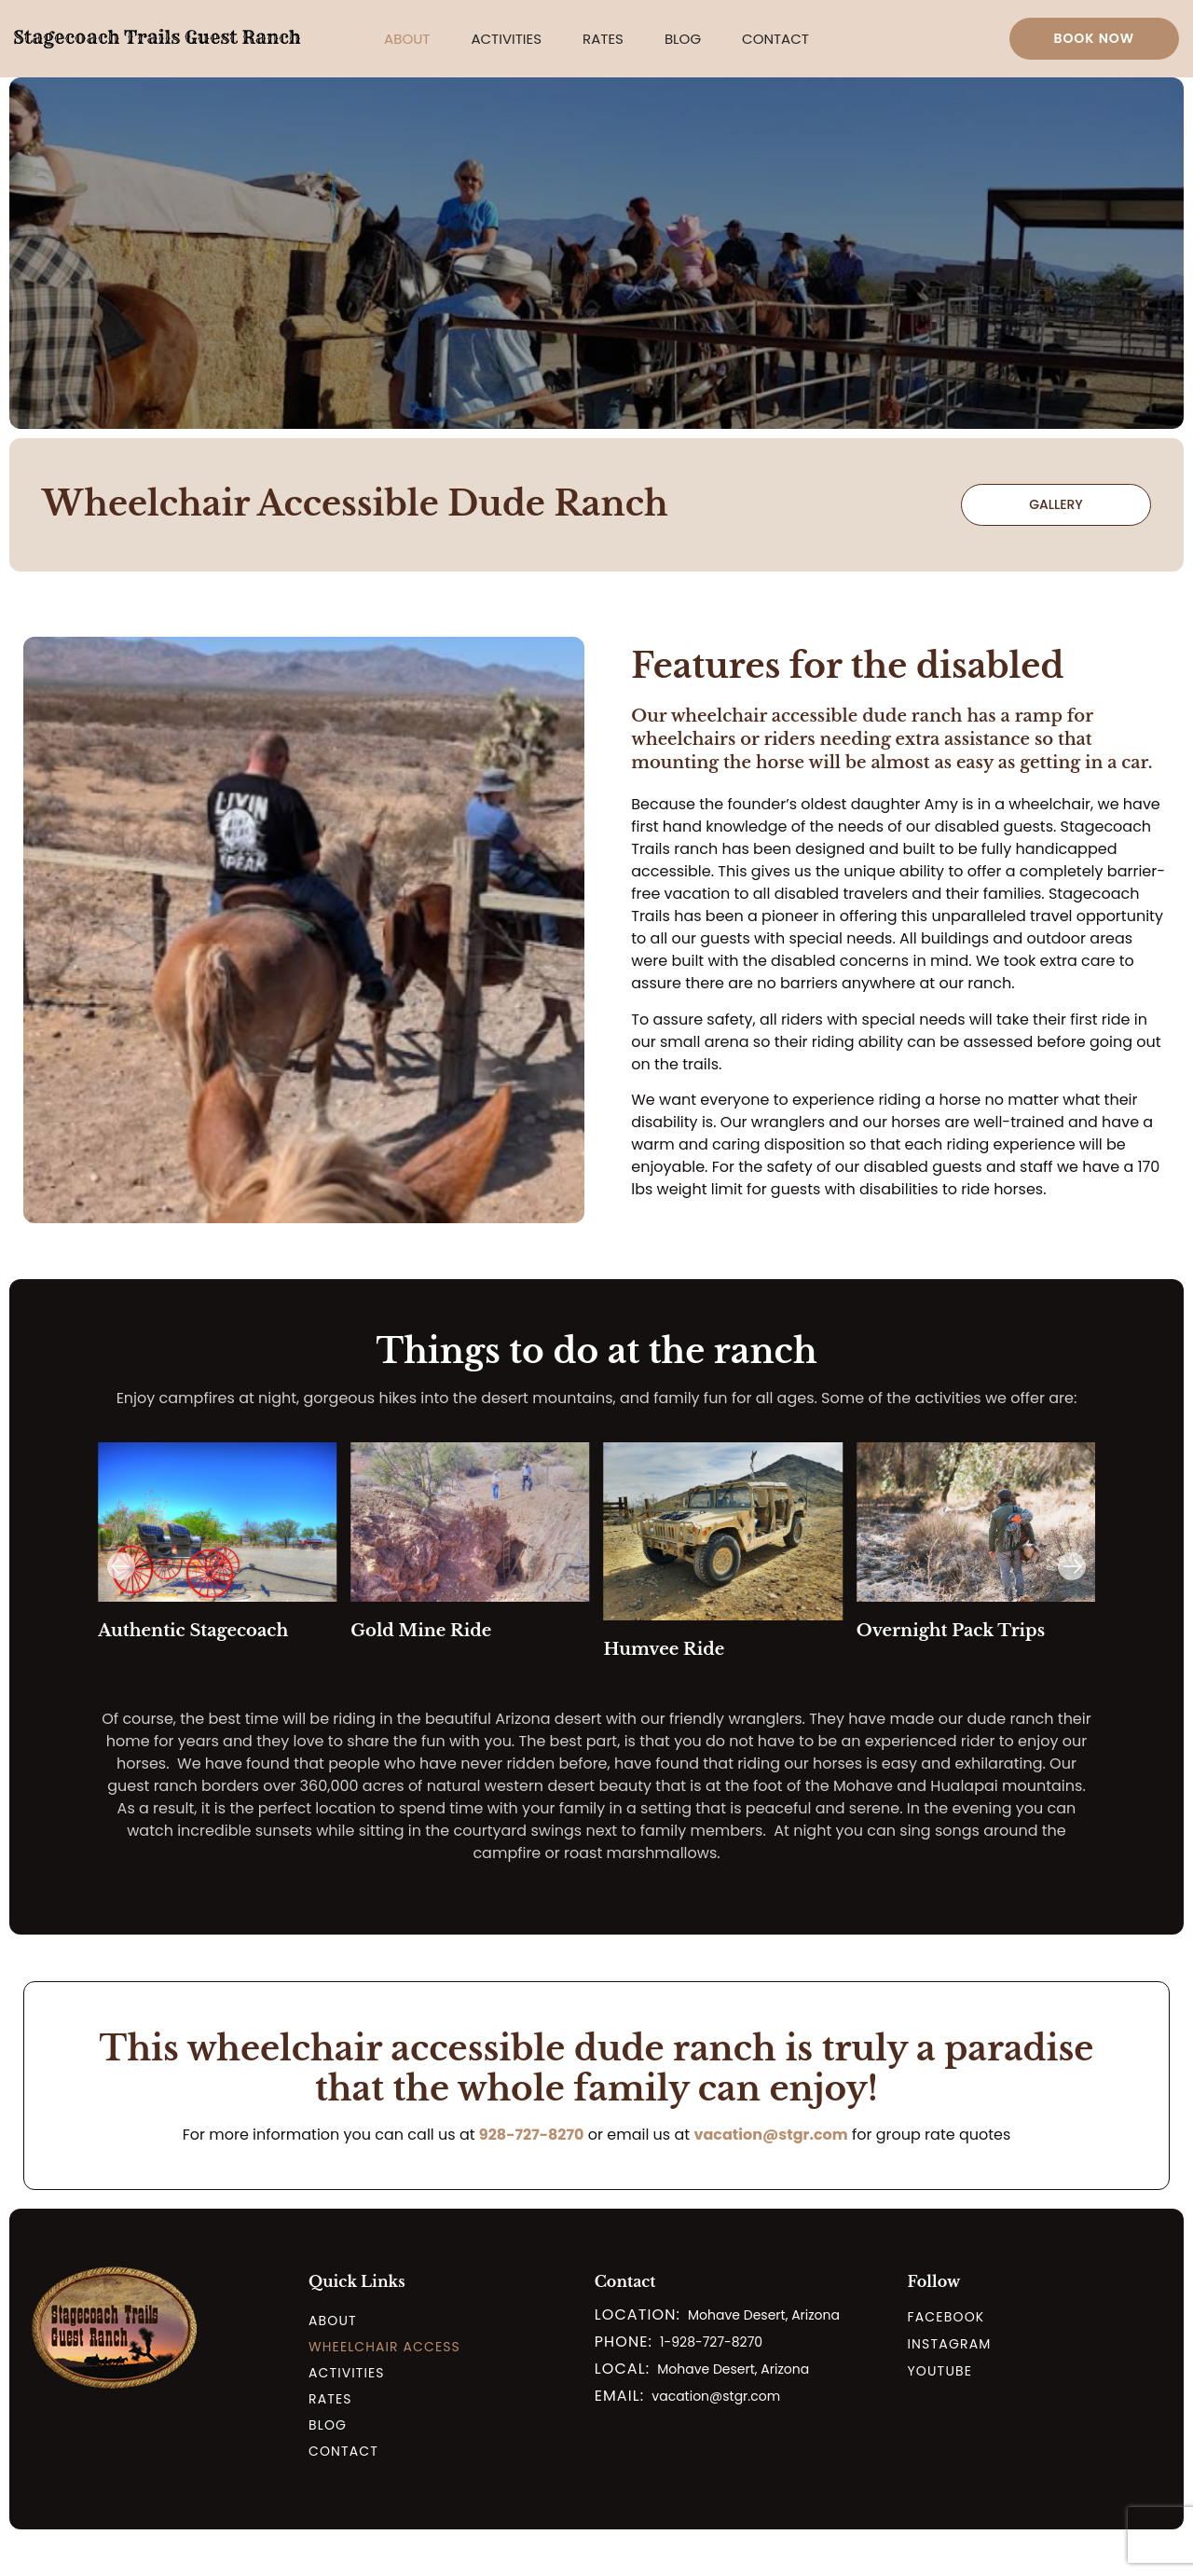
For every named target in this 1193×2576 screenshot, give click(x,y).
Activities (506, 38)
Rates (603, 38)
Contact (775, 38)
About (407, 38)
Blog (683, 38)
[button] (406, 38)
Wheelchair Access (384, 2346)
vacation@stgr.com (770, 2134)
